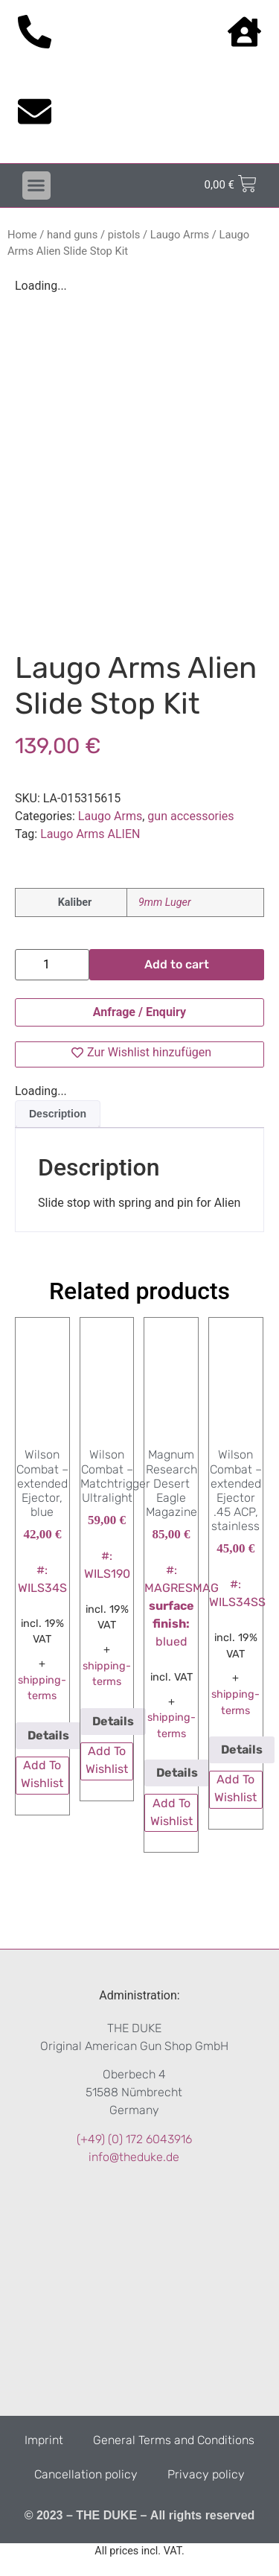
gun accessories (190, 816)
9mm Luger (164, 902)
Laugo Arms (179, 234)
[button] (36, 185)
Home (22, 234)
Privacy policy (206, 2474)
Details (48, 1735)
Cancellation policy (86, 2474)
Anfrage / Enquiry (139, 1012)
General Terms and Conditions (173, 2440)
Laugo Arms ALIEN (90, 834)
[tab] (57, 1114)
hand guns (72, 234)
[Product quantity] (52, 964)
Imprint (44, 2440)
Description (57, 1114)
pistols (124, 234)
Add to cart (176, 964)
